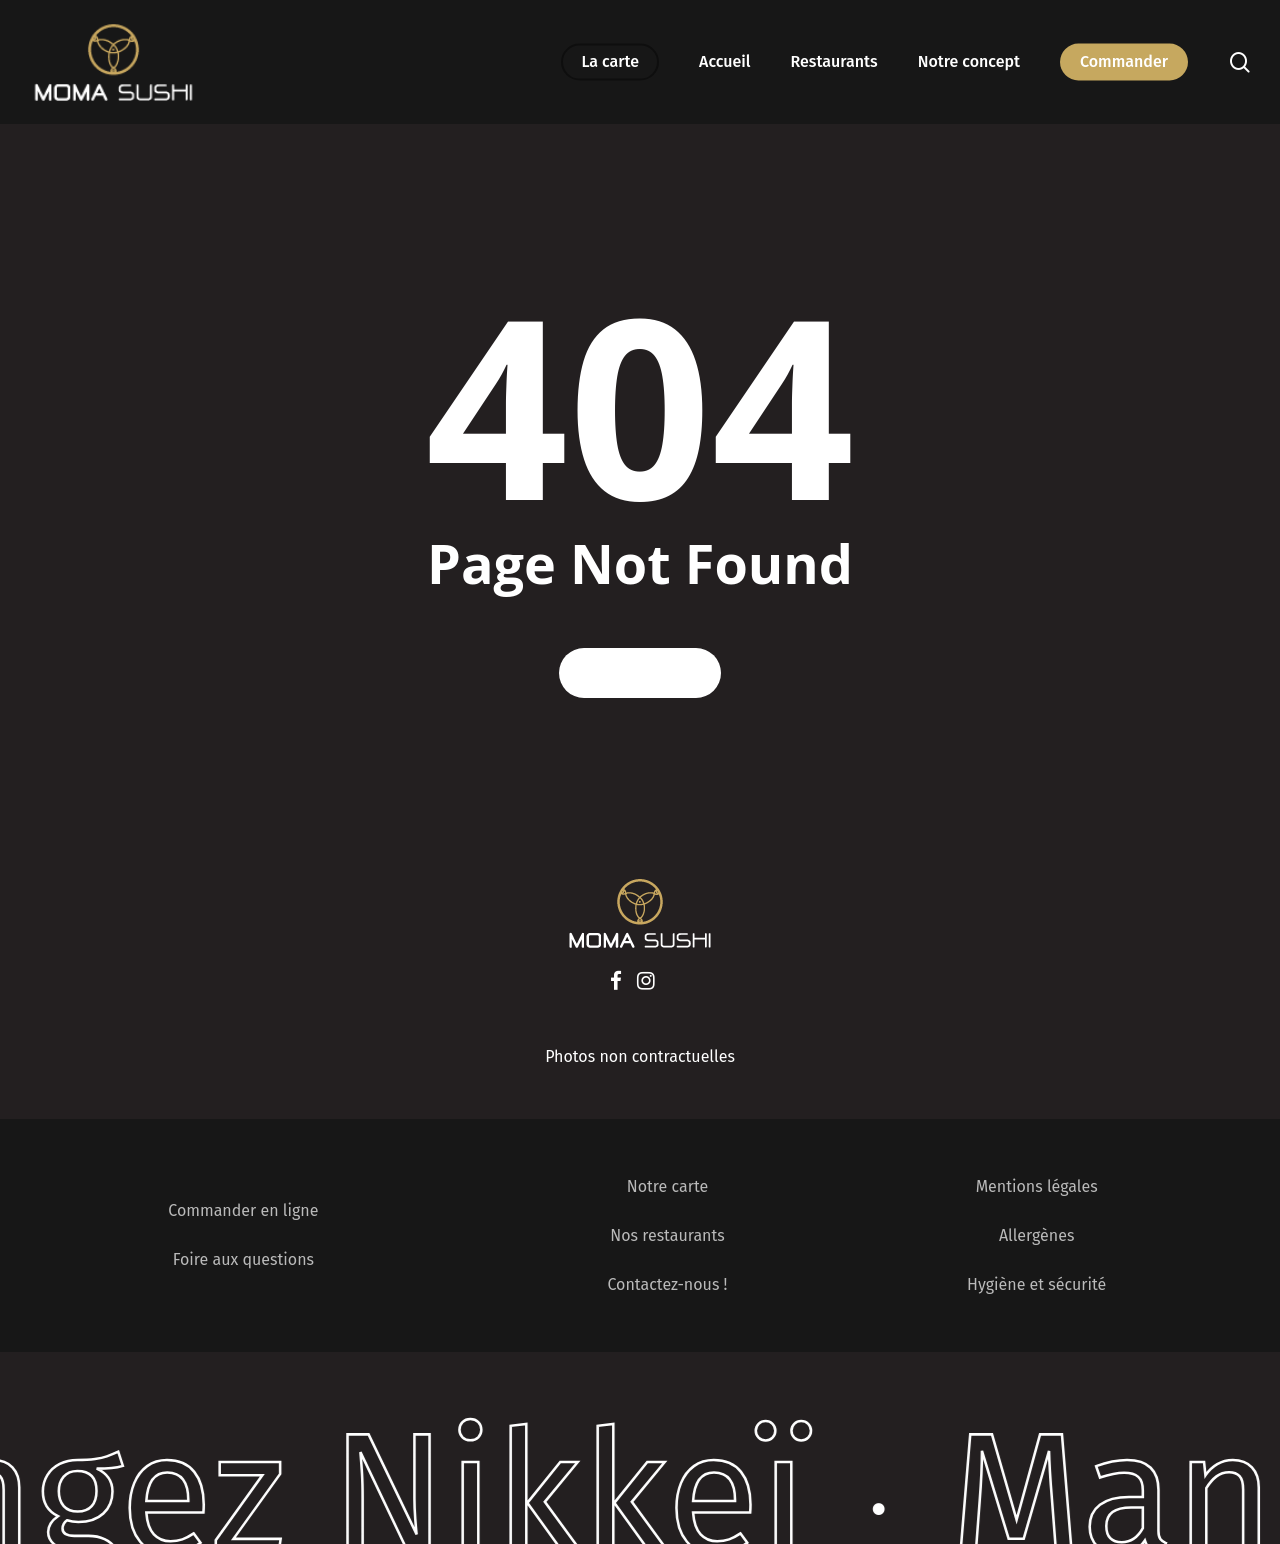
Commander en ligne (243, 1210)
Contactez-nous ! (667, 1284)
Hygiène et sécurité (1036, 1284)
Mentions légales (1037, 1186)
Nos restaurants (667, 1235)
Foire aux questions (243, 1259)
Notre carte (667, 1186)
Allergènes (1036, 1235)
